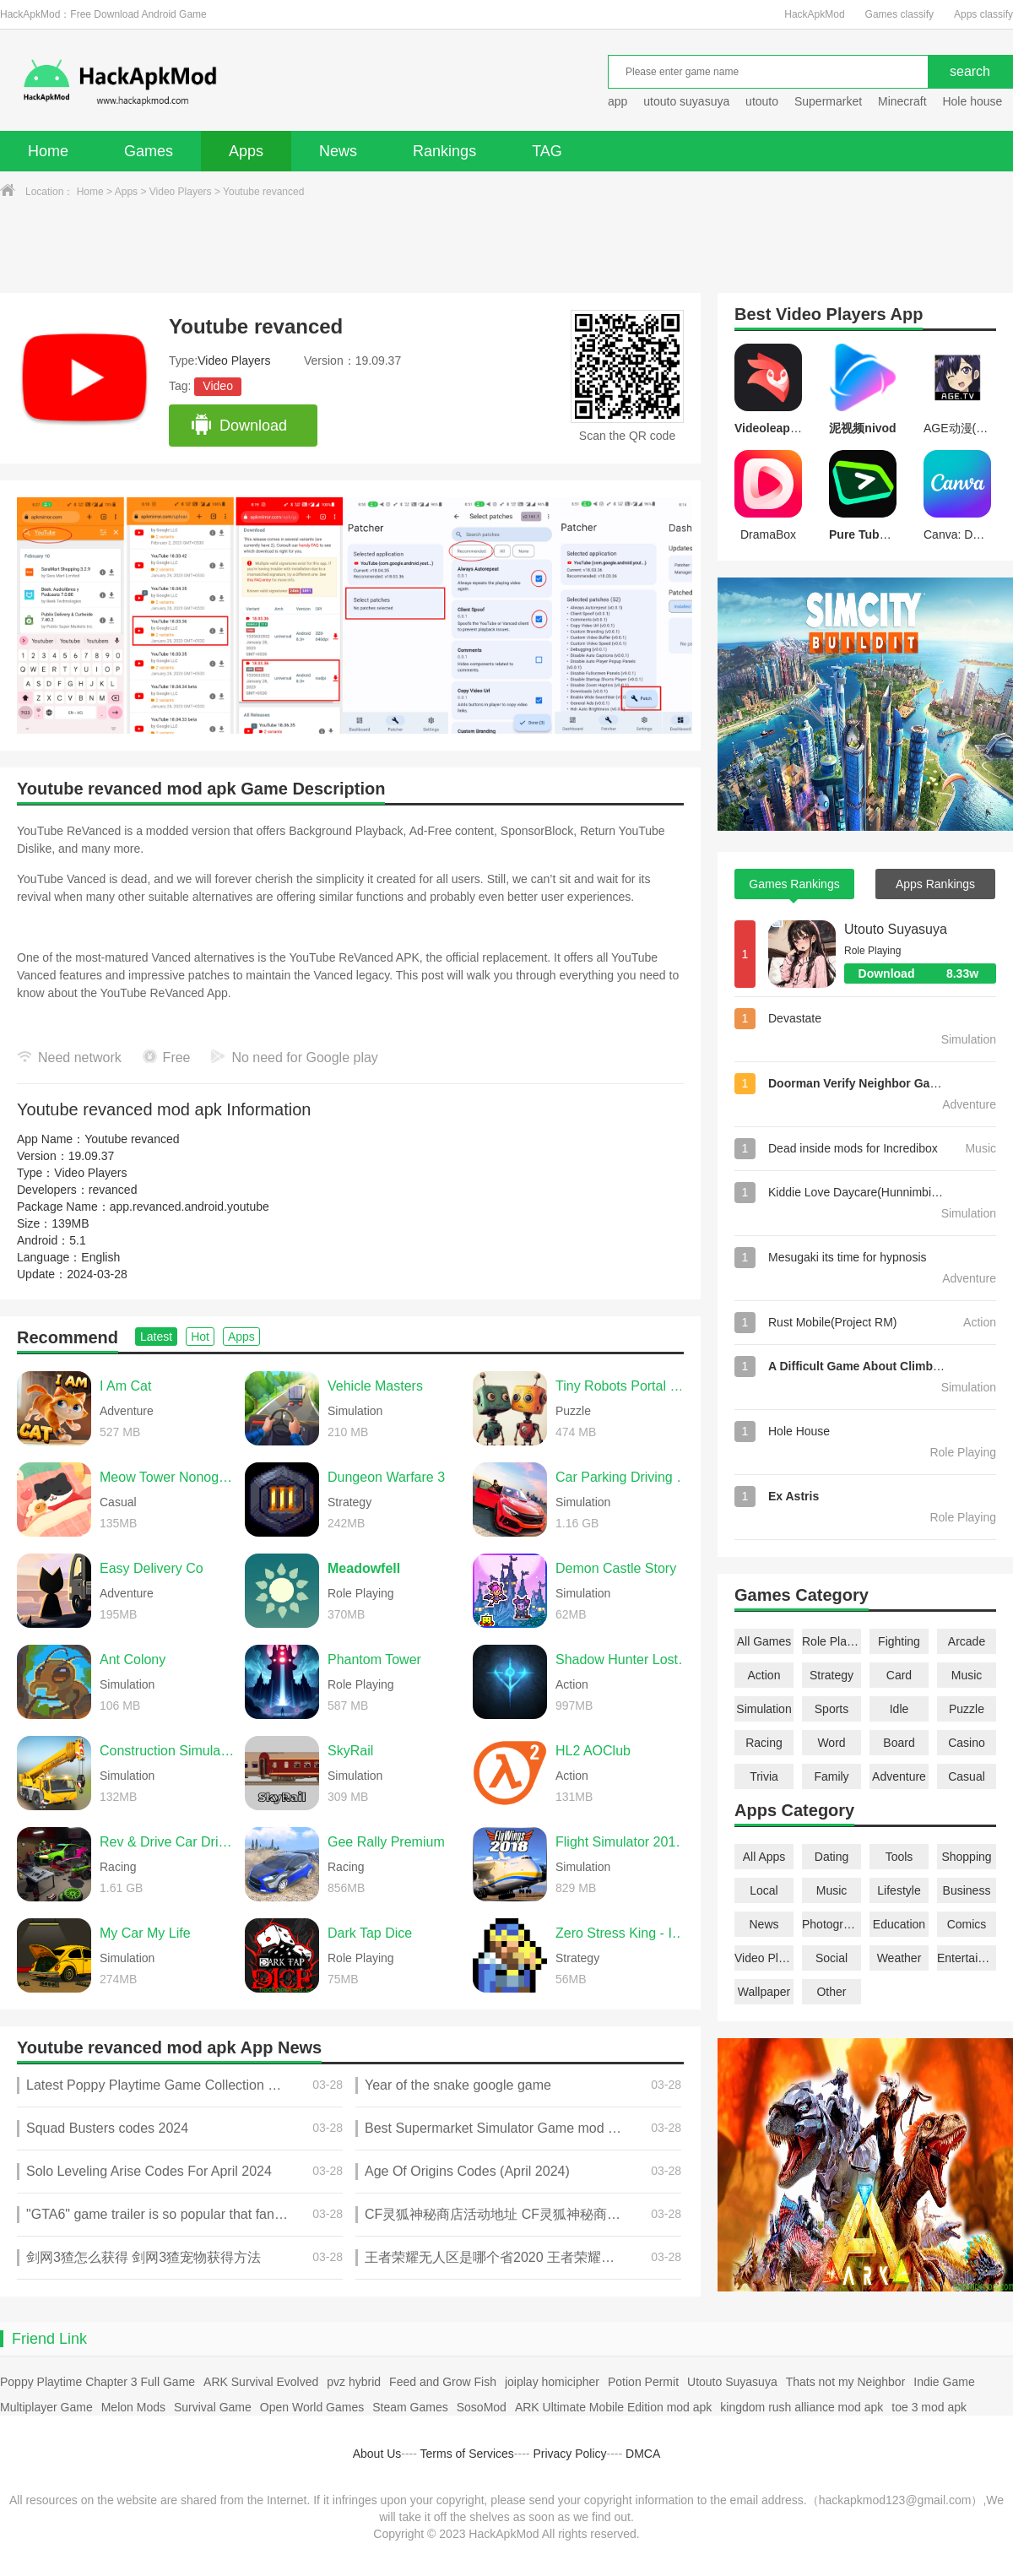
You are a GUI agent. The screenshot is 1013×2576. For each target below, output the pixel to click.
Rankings (444, 151)
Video (218, 386)
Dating (831, 1856)
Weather (899, 1958)
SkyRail (350, 1751)
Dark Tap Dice (370, 1933)
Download (238, 425)
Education (899, 1924)
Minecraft (902, 101)
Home (48, 151)
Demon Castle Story (615, 1568)
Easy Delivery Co (151, 1568)
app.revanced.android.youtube (189, 1206)
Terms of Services (467, 2453)
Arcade (966, 1641)
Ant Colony (132, 1659)
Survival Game (213, 2407)
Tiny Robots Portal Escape (623, 1386)
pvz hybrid (354, 2382)
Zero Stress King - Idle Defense (623, 1933)
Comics (967, 1924)
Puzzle (966, 1709)
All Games (764, 1641)
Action (764, 1675)
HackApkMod (814, 14)
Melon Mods (133, 2407)
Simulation (763, 1709)
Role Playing (831, 1641)
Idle (899, 1709)
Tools (899, 1856)
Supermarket (828, 101)
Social (831, 1958)
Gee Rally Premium (386, 1842)
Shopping (966, 1856)
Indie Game (943, 2382)
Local (763, 1890)
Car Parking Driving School (623, 1477)
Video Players (180, 192)
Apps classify (983, 14)
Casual (966, 1776)
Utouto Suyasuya (895, 929)
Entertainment (966, 1958)
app (617, 101)
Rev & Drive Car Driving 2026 (168, 1842)
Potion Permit (643, 2382)
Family (831, 1776)
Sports (831, 1709)
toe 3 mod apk (929, 2407)
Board (898, 1742)
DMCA (643, 2453)
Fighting (899, 1641)
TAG (547, 151)
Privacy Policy (569, 2453)
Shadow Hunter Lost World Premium (623, 1659)
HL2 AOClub (593, 1751)
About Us (377, 2453)
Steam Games (409, 2407)
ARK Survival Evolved (260, 2382)
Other (831, 1991)
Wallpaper (764, 1991)
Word (831, 1742)
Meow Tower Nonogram (168, 1477)
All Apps (764, 1856)
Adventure (899, 1776)
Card (899, 1675)
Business (967, 1890)
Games (148, 151)
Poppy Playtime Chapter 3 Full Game (97, 2382)
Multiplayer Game (46, 2407)
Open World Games (312, 2407)
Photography (831, 1924)
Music (967, 1675)
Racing (764, 1742)
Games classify (899, 14)
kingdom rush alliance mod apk (801, 2407)
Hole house (973, 101)
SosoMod (481, 2407)
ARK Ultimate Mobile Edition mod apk (613, 2407)
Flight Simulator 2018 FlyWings (623, 1842)
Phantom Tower (374, 1659)
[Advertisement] (506, 247)
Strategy (831, 1675)
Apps (246, 151)
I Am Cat (125, 1386)
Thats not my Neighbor (846, 2382)
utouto (761, 101)
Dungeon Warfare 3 (386, 1477)
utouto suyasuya (686, 101)
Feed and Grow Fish (442, 2382)
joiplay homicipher (552, 2382)
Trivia (764, 1776)
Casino (966, 1742)
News (338, 151)
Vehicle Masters (375, 1386)
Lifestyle (898, 1890)
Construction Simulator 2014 (168, 1751)
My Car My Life (145, 1933)
